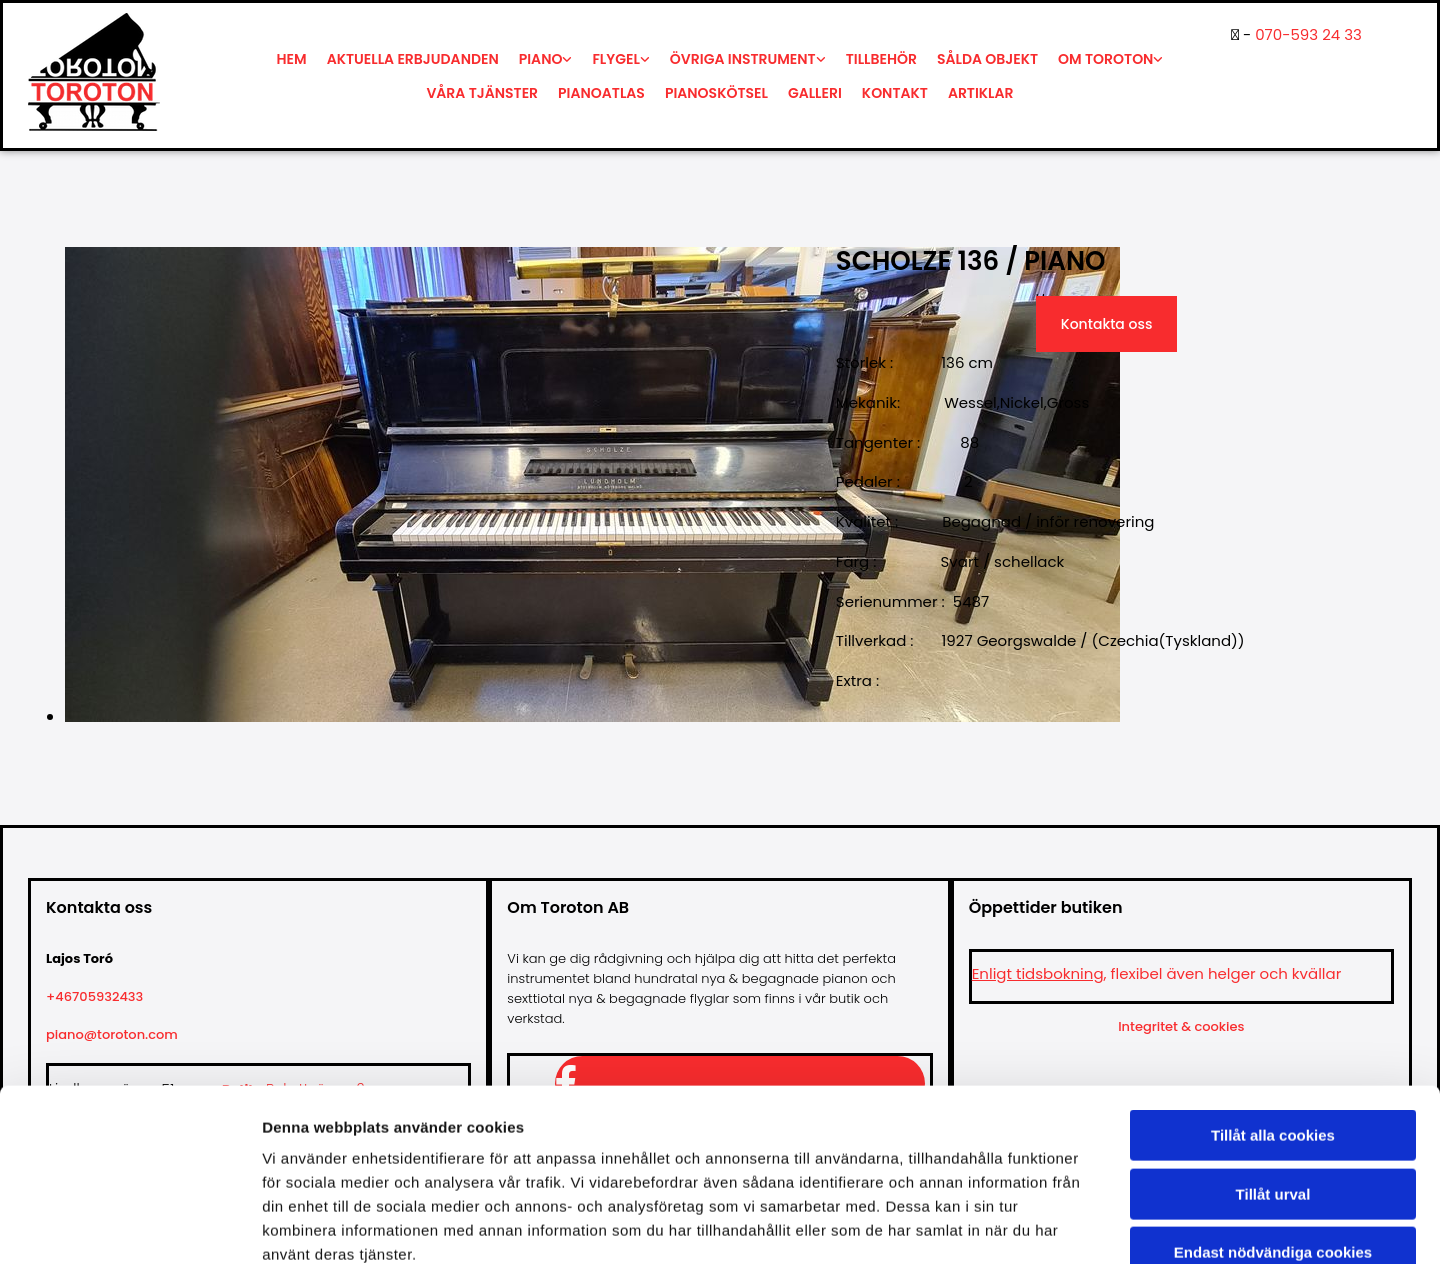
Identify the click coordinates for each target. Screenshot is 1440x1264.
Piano (541, 59)
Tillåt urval (1273, 1078)
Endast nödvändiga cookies (1273, 1136)
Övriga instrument (743, 59)
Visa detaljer (1086, 1224)
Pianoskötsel (716, 93)
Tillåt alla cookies (1273, 1019)
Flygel (615, 59)
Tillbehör (881, 59)
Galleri (815, 93)
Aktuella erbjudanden (413, 59)
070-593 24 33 (1308, 34)
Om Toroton (1105, 59)
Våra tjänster (482, 93)
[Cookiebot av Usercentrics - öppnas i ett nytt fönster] (129, 1225)
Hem (292, 59)
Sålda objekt (987, 59)
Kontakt (895, 93)
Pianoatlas (601, 93)
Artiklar (981, 93)
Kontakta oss (1107, 324)
